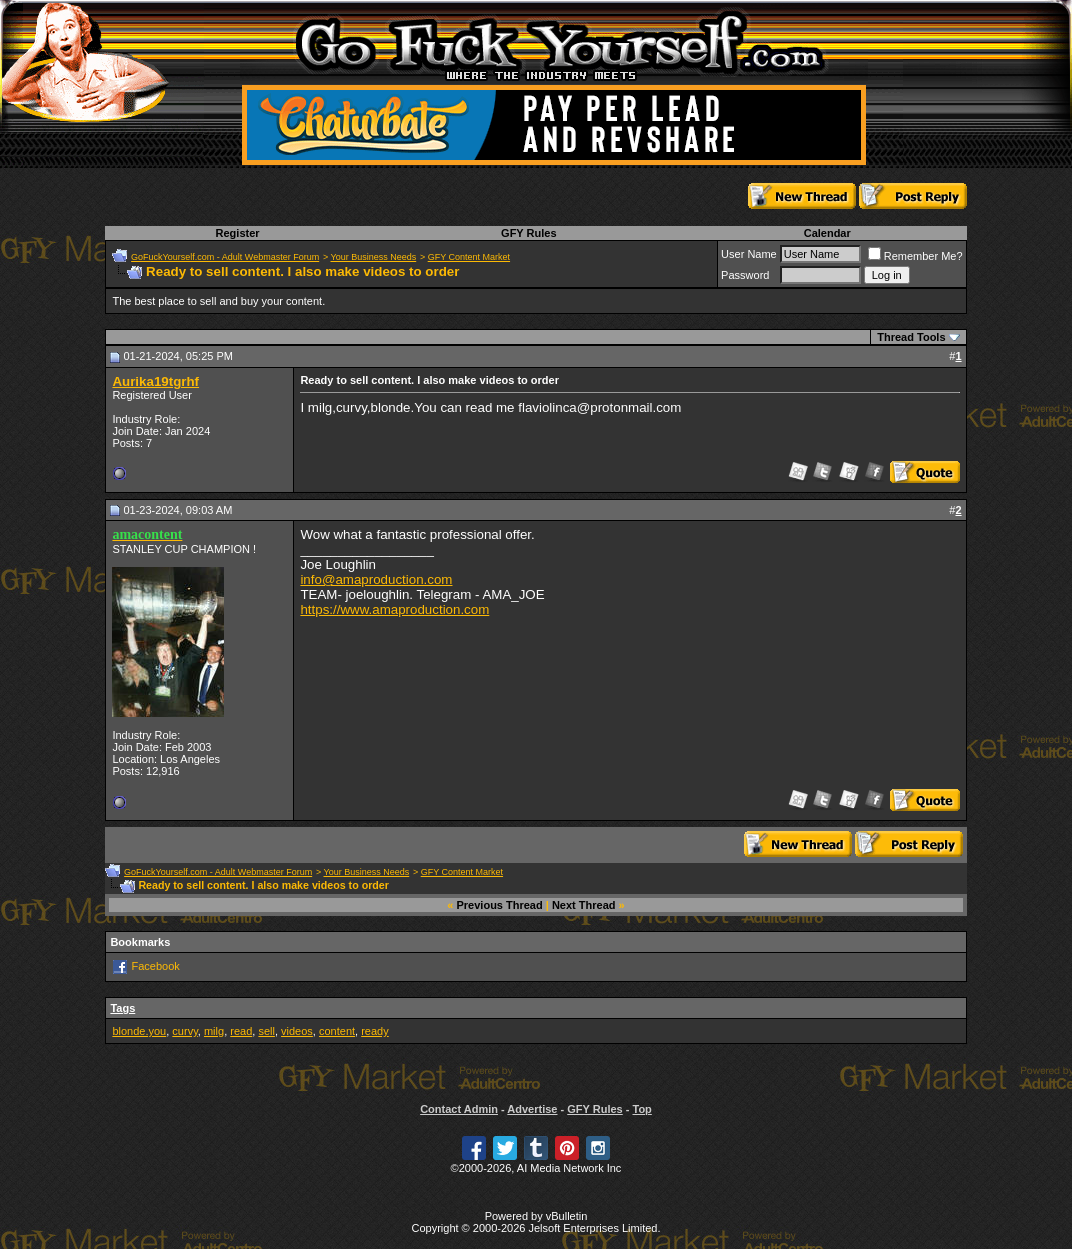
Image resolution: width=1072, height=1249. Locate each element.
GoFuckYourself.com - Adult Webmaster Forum (225, 257)
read (241, 1031)
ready (375, 1031)
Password (745, 275)
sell (266, 1031)
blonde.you (139, 1031)
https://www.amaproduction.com (394, 609)
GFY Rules (528, 233)
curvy (184, 1031)
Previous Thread (500, 905)
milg (214, 1031)
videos (297, 1031)
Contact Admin (459, 1109)
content (337, 1031)
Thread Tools (911, 337)
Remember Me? (915, 256)
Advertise (532, 1109)
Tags (122, 1008)
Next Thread (584, 905)
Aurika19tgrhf (155, 381)
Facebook (155, 966)
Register (238, 233)
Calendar (827, 233)
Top (641, 1109)
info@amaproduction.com (376, 579)
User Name (749, 254)
